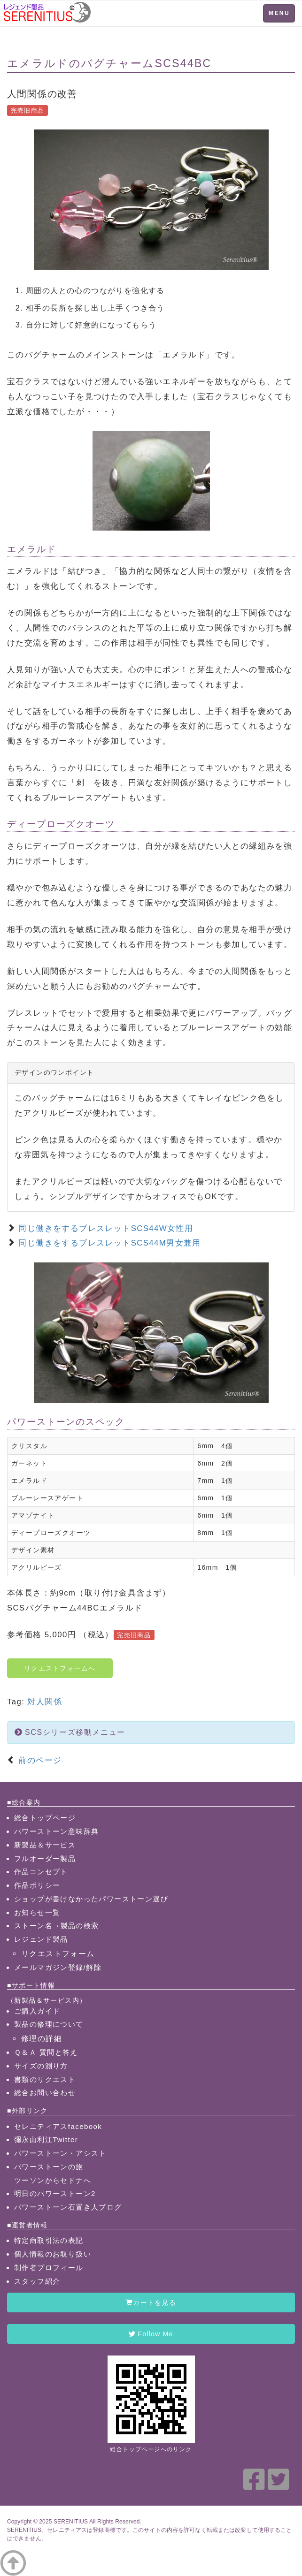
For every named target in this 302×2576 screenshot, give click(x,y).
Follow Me (151, 2334)
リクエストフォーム (58, 1953)
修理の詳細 (41, 2038)
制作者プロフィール (49, 2268)
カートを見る (151, 2302)
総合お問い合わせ (45, 2093)
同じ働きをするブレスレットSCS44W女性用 (105, 1228)
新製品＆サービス (45, 1845)
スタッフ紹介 (37, 2281)
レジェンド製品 (41, 1939)
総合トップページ (45, 1818)
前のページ (38, 1760)
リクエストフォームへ (60, 1668)
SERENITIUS (71, 2521)
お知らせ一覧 (37, 1912)
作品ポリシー (37, 1885)
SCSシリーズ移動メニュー (70, 1732)
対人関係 (44, 1701)
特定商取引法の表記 (49, 2240)
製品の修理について (49, 2024)
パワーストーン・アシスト (60, 2153)
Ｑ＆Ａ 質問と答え (46, 2052)
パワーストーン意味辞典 (56, 1831)
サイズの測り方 (41, 2066)
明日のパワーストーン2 (55, 2193)
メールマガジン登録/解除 (57, 1967)
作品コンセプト (41, 1872)
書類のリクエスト (45, 2079)
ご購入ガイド (37, 2011)
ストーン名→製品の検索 (56, 1926)
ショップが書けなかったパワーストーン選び (91, 1899)
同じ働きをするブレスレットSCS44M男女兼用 (109, 1243)
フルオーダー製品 (45, 1858)
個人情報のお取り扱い (52, 2254)
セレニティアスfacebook (58, 2126)
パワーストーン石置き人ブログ (68, 2207)
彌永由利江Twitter (46, 2139)
